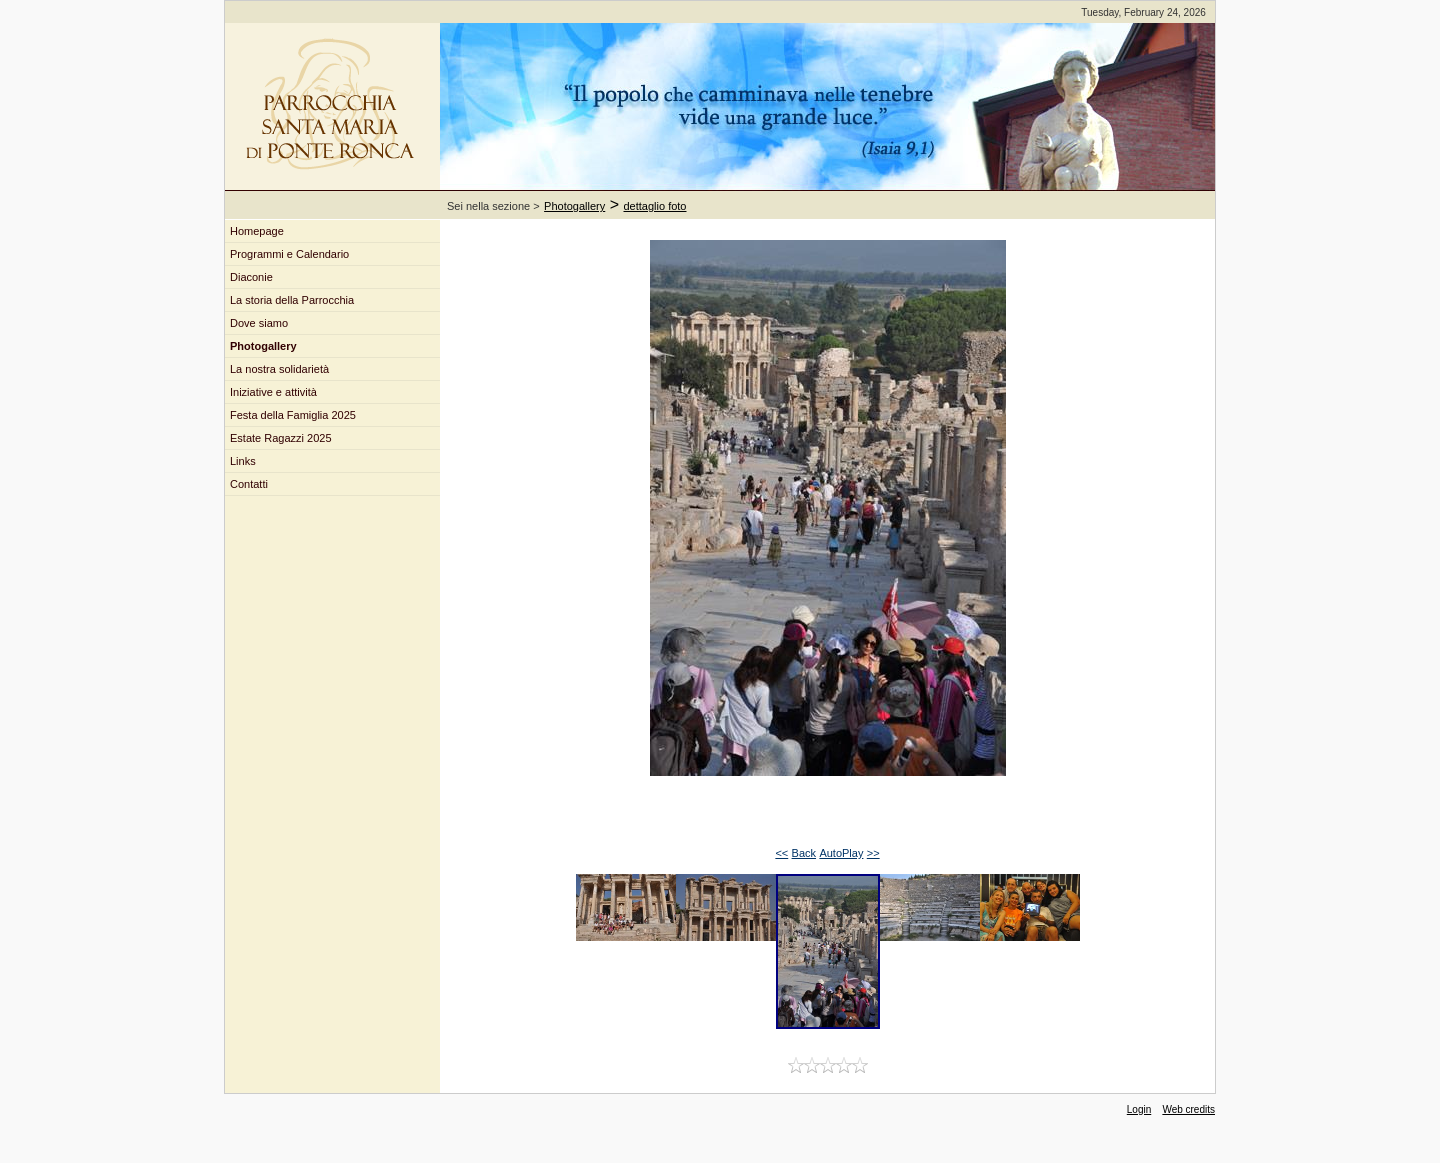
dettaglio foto (655, 206)
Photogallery (574, 206)
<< (781, 853)
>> (873, 853)
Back (804, 853)
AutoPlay (841, 853)
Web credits (1188, 1109)
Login (1139, 1109)
